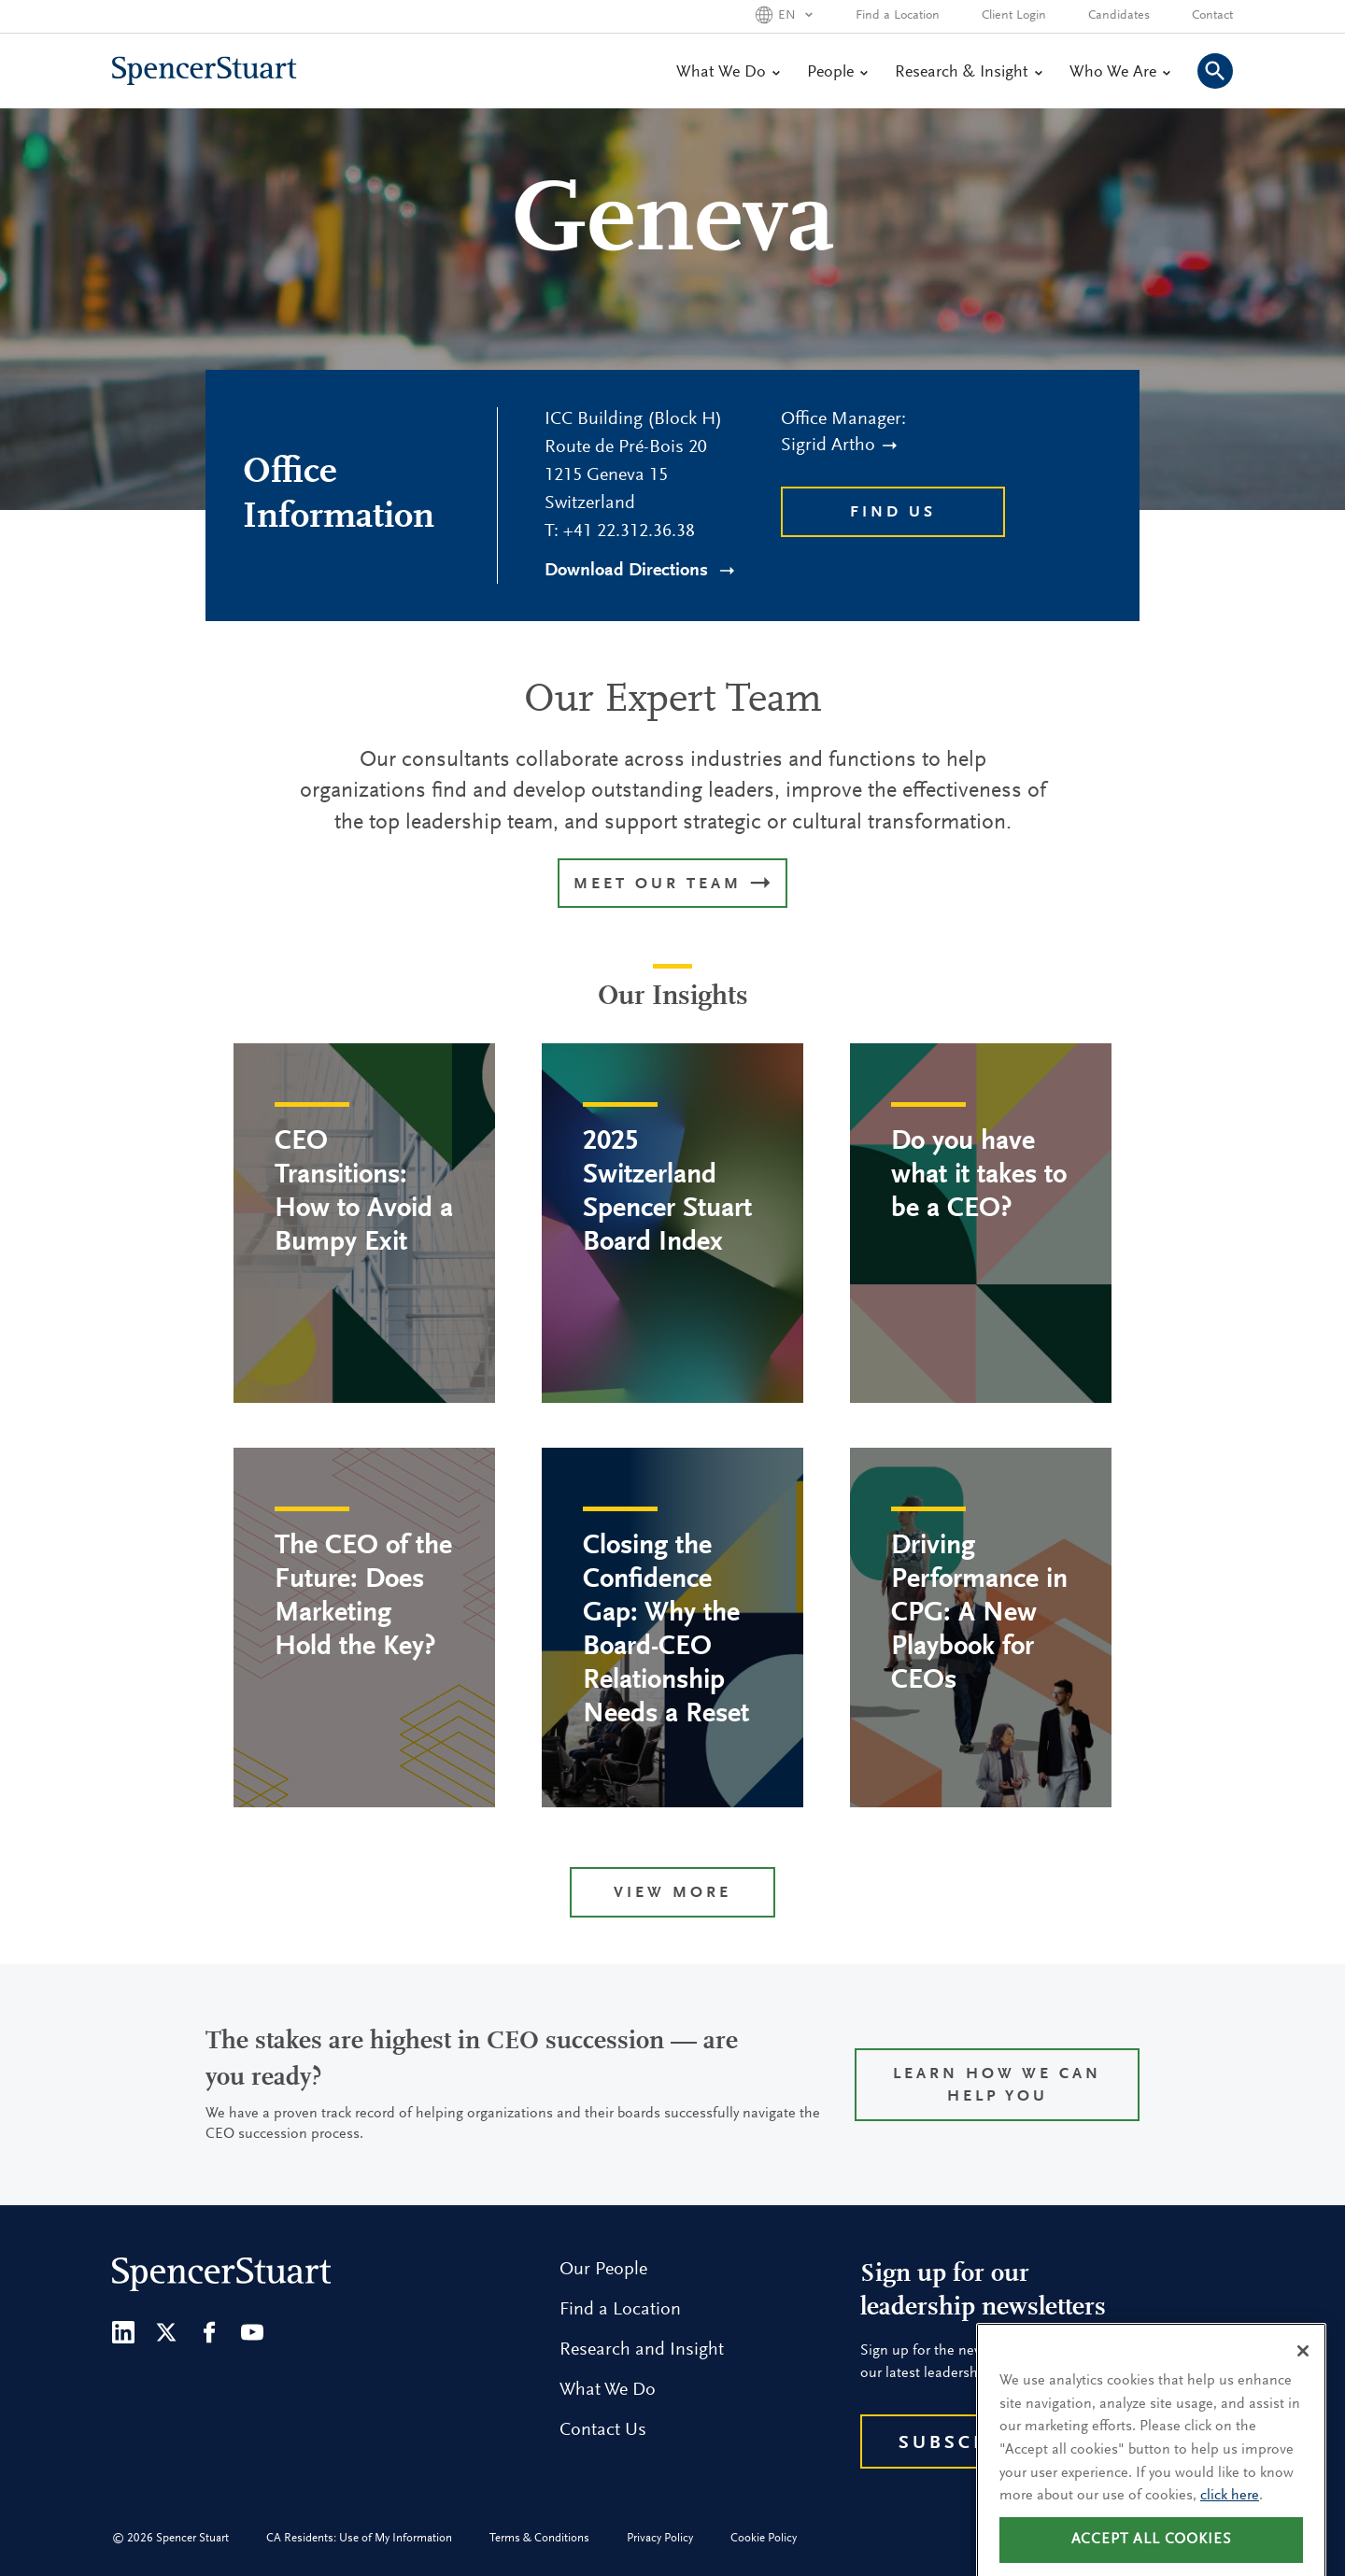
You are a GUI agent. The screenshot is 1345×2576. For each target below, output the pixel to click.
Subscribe (962, 2443)
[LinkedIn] (123, 2332)
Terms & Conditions (539, 2538)
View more (672, 1894)
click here (1229, 2518)
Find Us (893, 513)
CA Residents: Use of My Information (359, 2538)
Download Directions (639, 570)
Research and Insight (641, 2350)
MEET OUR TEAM (672, 885)
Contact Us (602, 2430)
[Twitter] (166, 2332)
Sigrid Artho (839, 445)
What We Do (727, 73)
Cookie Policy (763, 2538)
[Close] (1303, 2373)
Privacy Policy (660, 2538)
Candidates (1119, 15)
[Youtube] (252, 2332)
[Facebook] (209, 2332)
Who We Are (1119, 73)
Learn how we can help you (997, 2086)
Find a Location (898, 15)
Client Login (1014, 15)
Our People (603, 2269)
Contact (1212, 15)
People (837, 73)
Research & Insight (968, 73)
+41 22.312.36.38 (629, 531)
